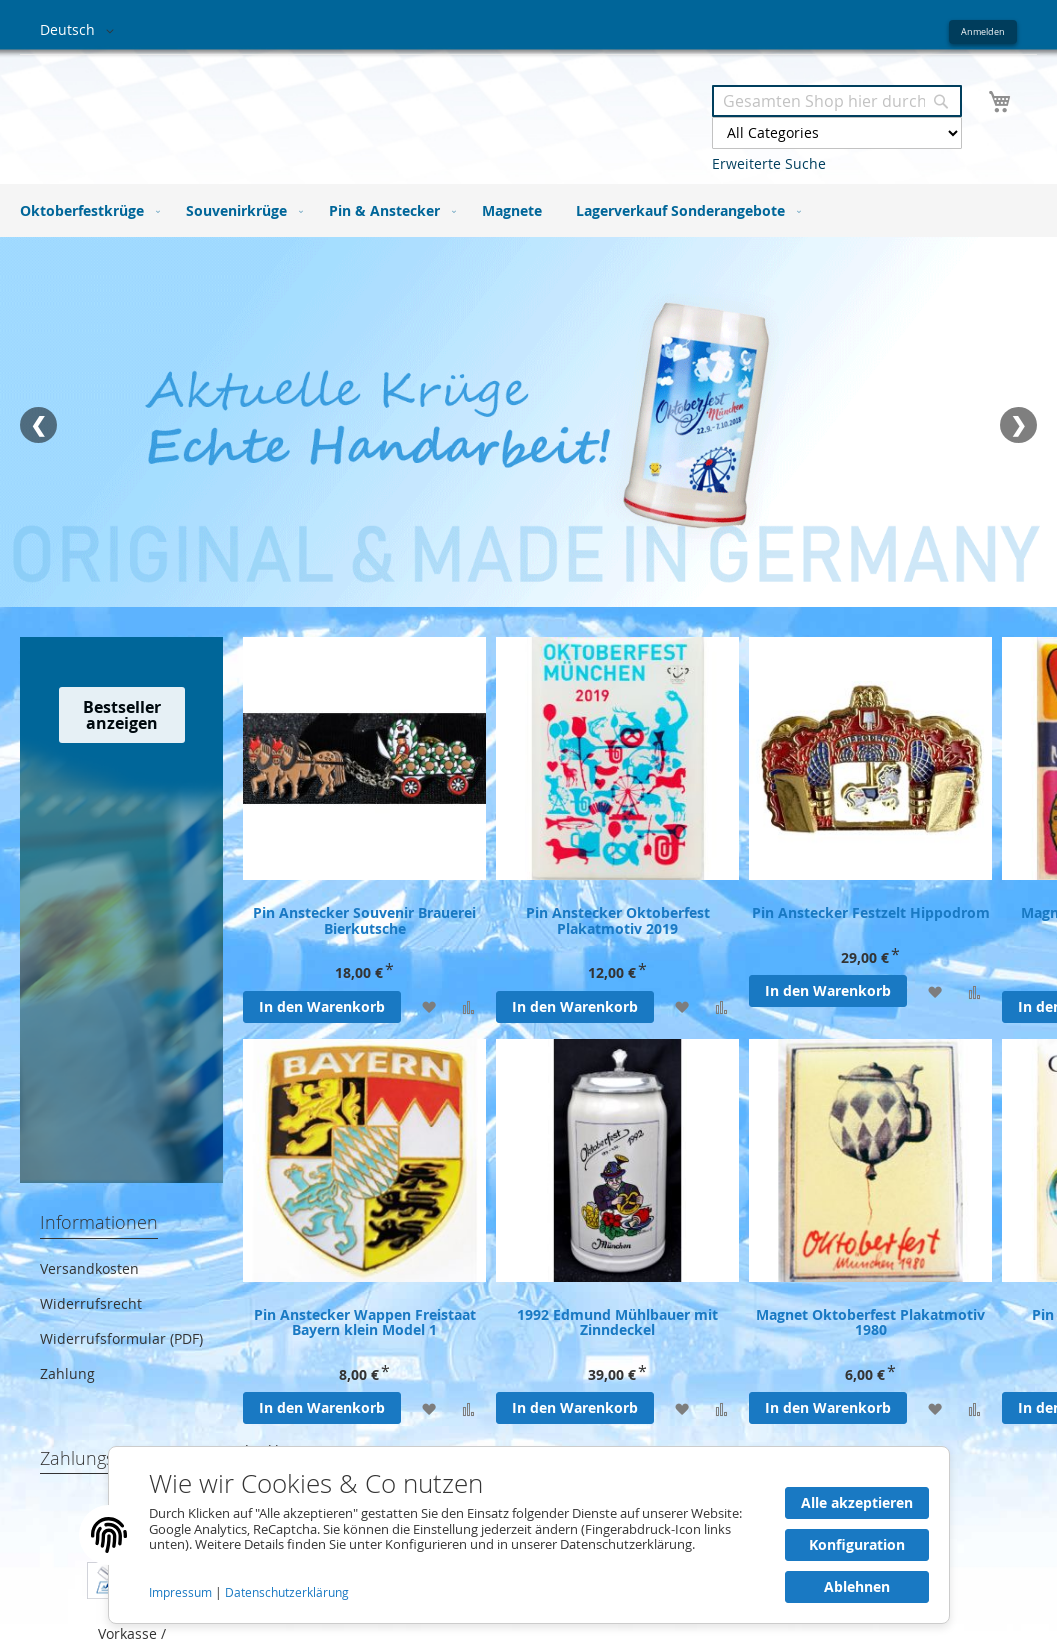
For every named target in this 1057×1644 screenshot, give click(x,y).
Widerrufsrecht (91, 1303)
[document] (529, 1535)
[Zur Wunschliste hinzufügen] (428, 1006)
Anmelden (983, 31)
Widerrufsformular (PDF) (121, 1338)
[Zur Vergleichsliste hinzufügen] (468, 1006)
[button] (80, 31)
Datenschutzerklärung (287, 1592)
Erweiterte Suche (769, 163)
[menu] (528, 210)
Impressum (182, 1592)
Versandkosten (89, 1268)
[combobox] (837, 101)
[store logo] (284, 108)
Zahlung (67, 1373)
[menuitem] (86, 210)
